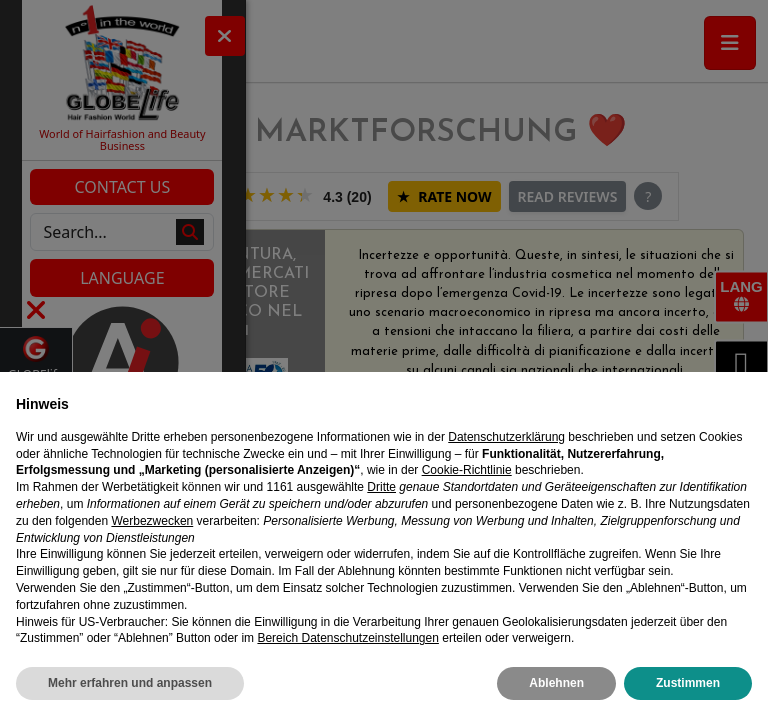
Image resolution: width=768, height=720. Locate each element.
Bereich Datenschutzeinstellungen (347, 638)
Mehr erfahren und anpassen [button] (130, 683)
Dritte (381, 487)
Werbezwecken (152, 521)
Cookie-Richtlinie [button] (467, 470)
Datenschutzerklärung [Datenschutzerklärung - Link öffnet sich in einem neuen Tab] (506, 437)
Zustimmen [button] (688, 683)
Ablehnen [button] (556, 683)
